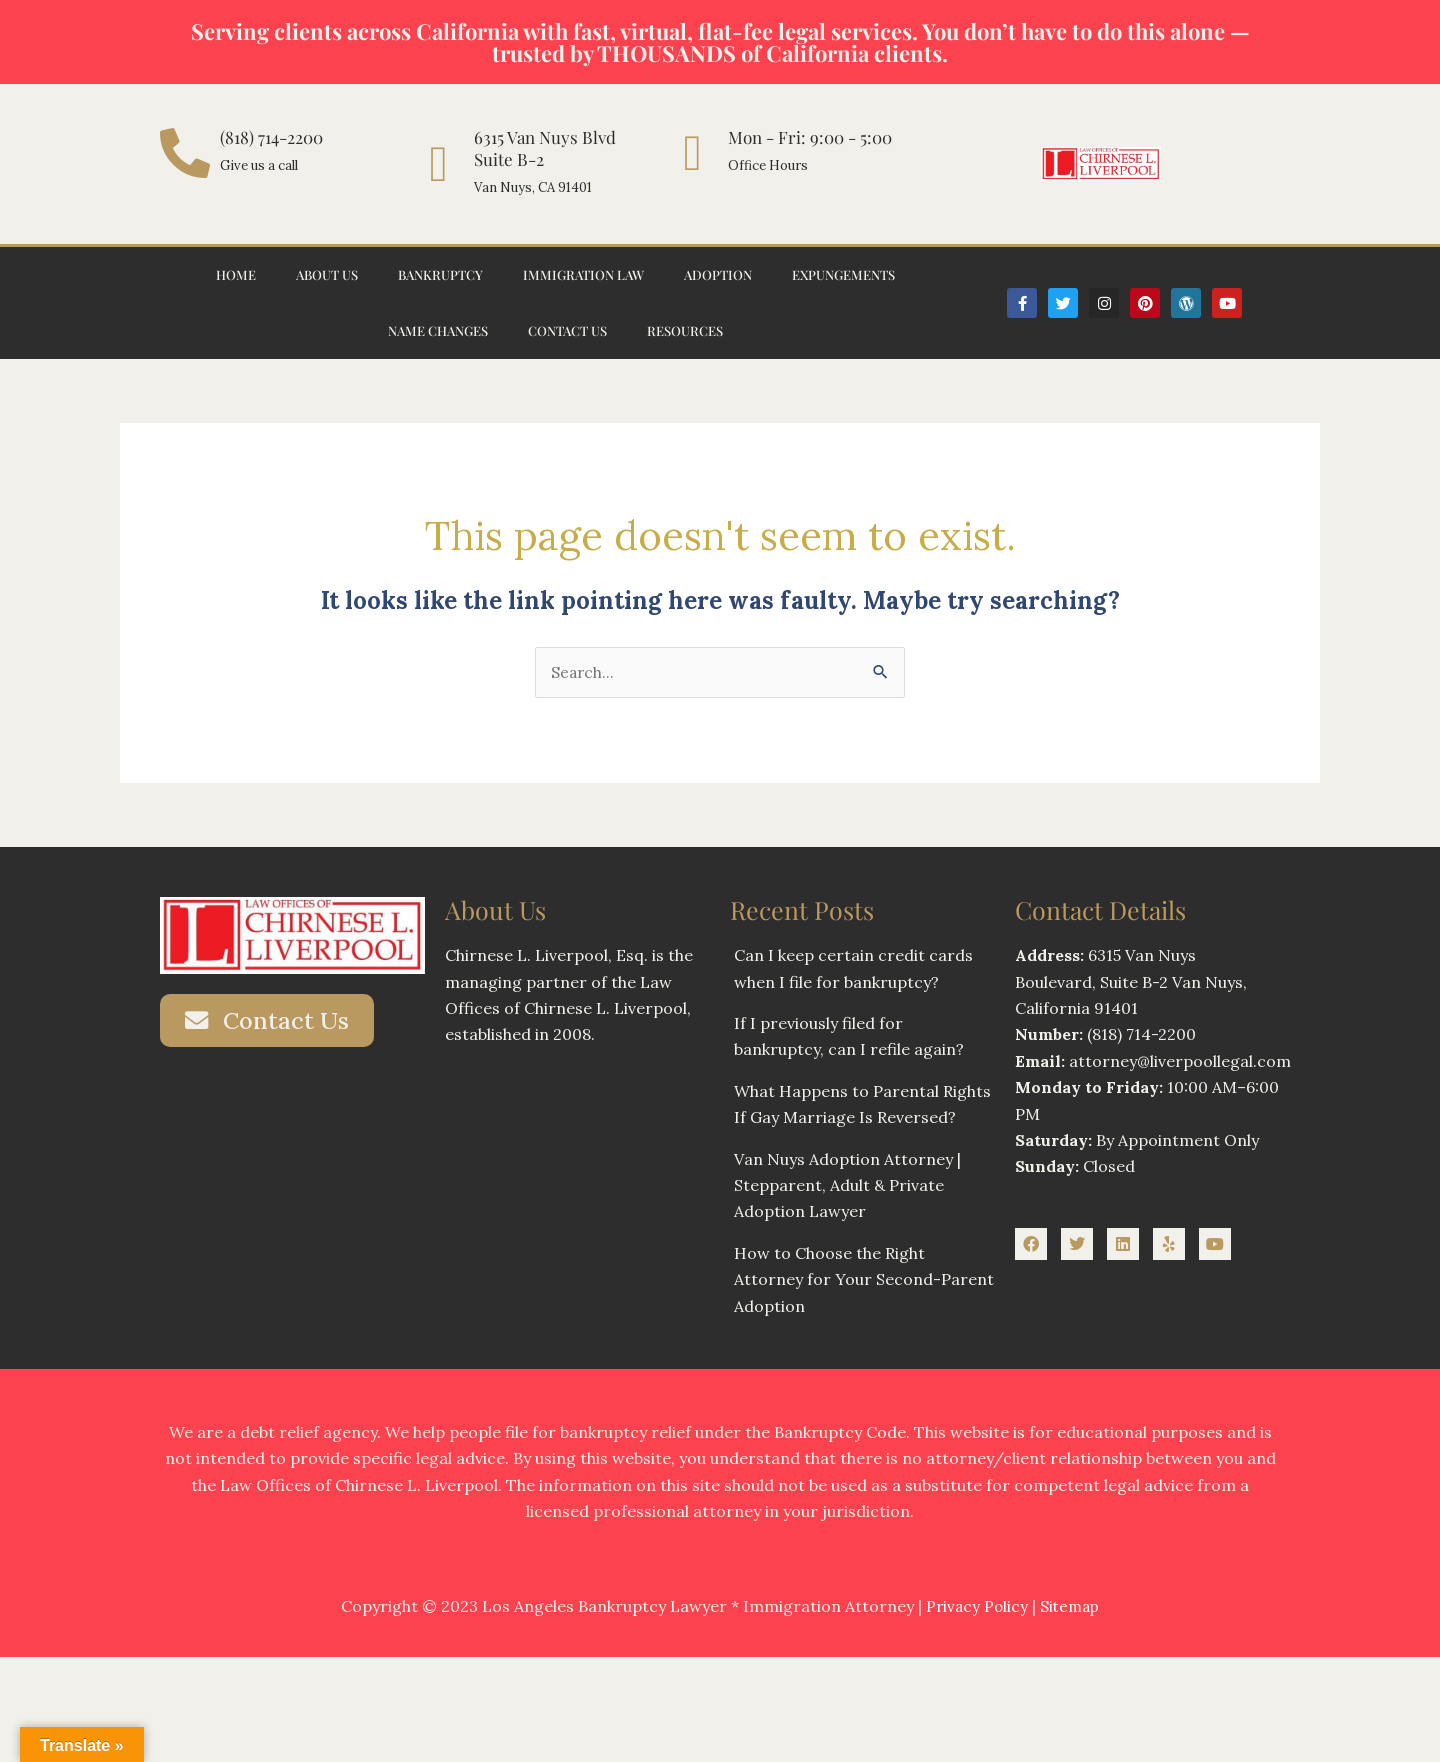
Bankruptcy (440, 274)
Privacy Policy (975, 1607)
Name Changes (438, 330)
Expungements (843, 274)
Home (236, 274)
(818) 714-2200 (271, 137)
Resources (685, 330)
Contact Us (567, 330)
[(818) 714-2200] (185, 153)
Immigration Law (583, 274)
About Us (327, 274)
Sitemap (1071, 1607)
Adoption (718, 274)
